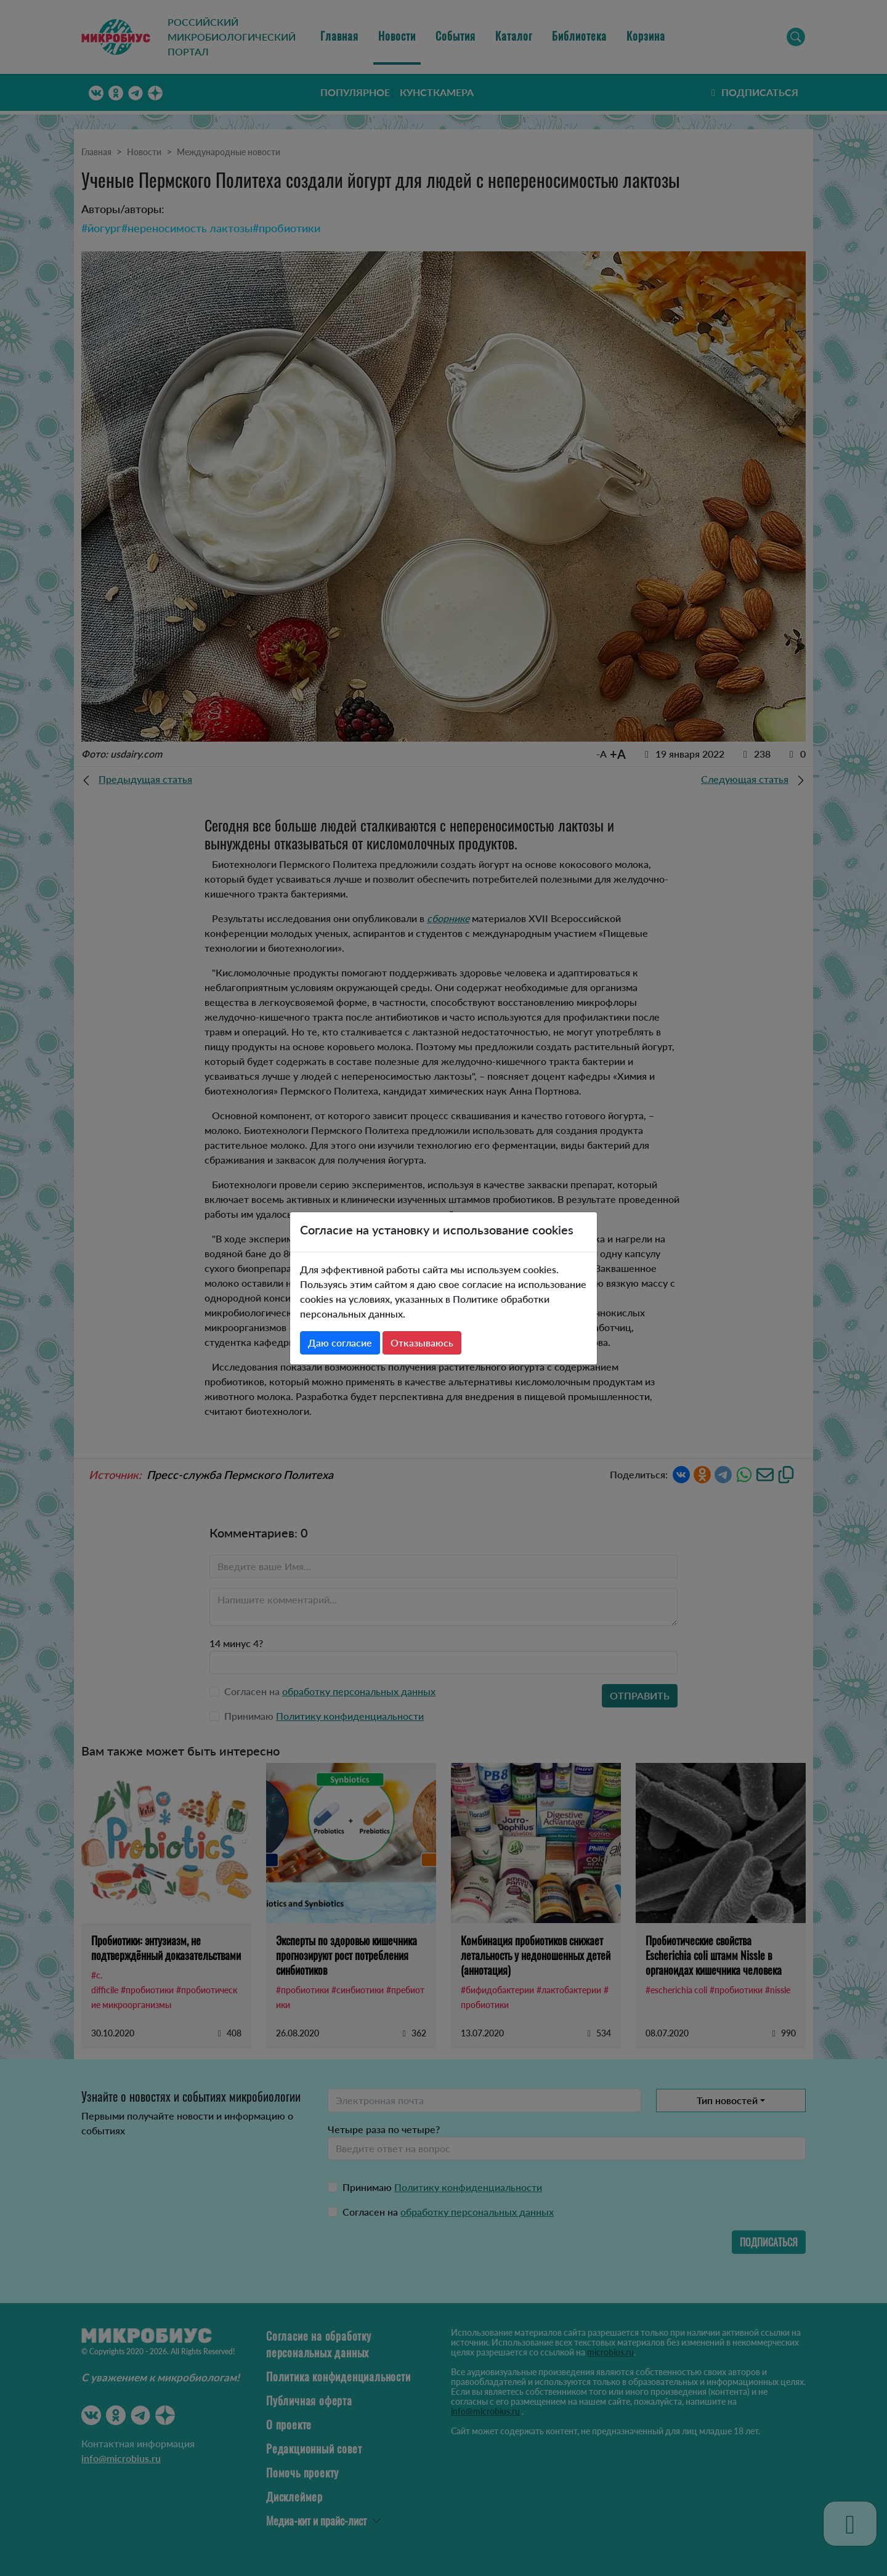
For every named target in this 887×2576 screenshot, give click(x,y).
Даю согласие (340, 1342)
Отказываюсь (422, 1342)
